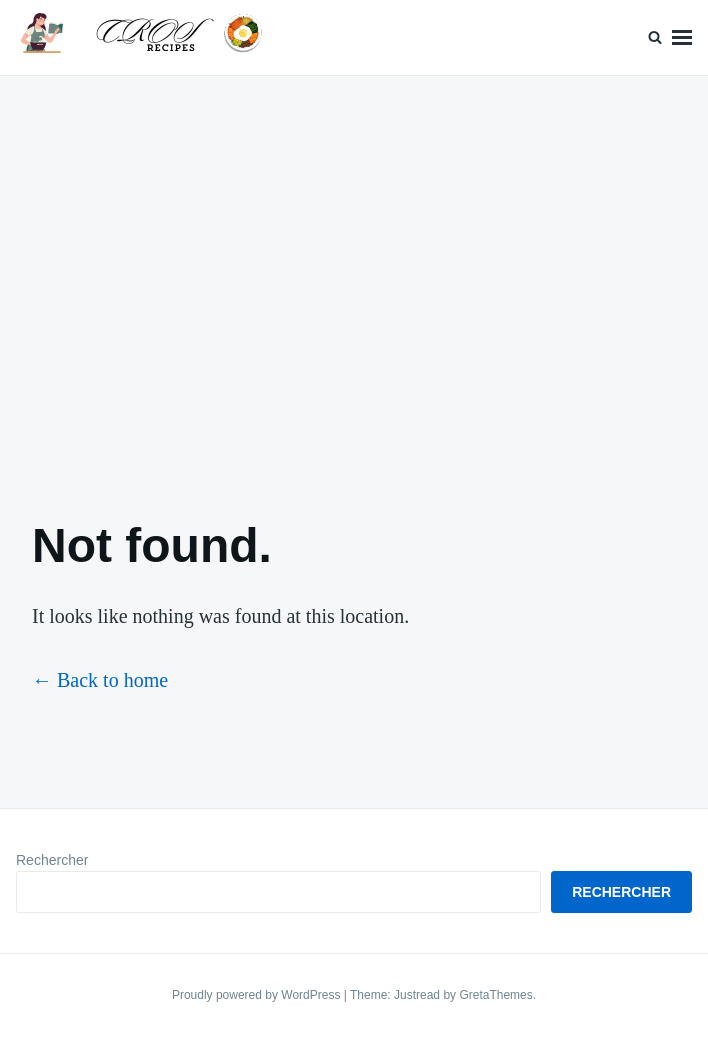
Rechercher (52, 860)
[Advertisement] (354, 280)
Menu (682, 37)
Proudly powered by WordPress (258, 995)
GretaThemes (495, 995)
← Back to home (100, 680)
